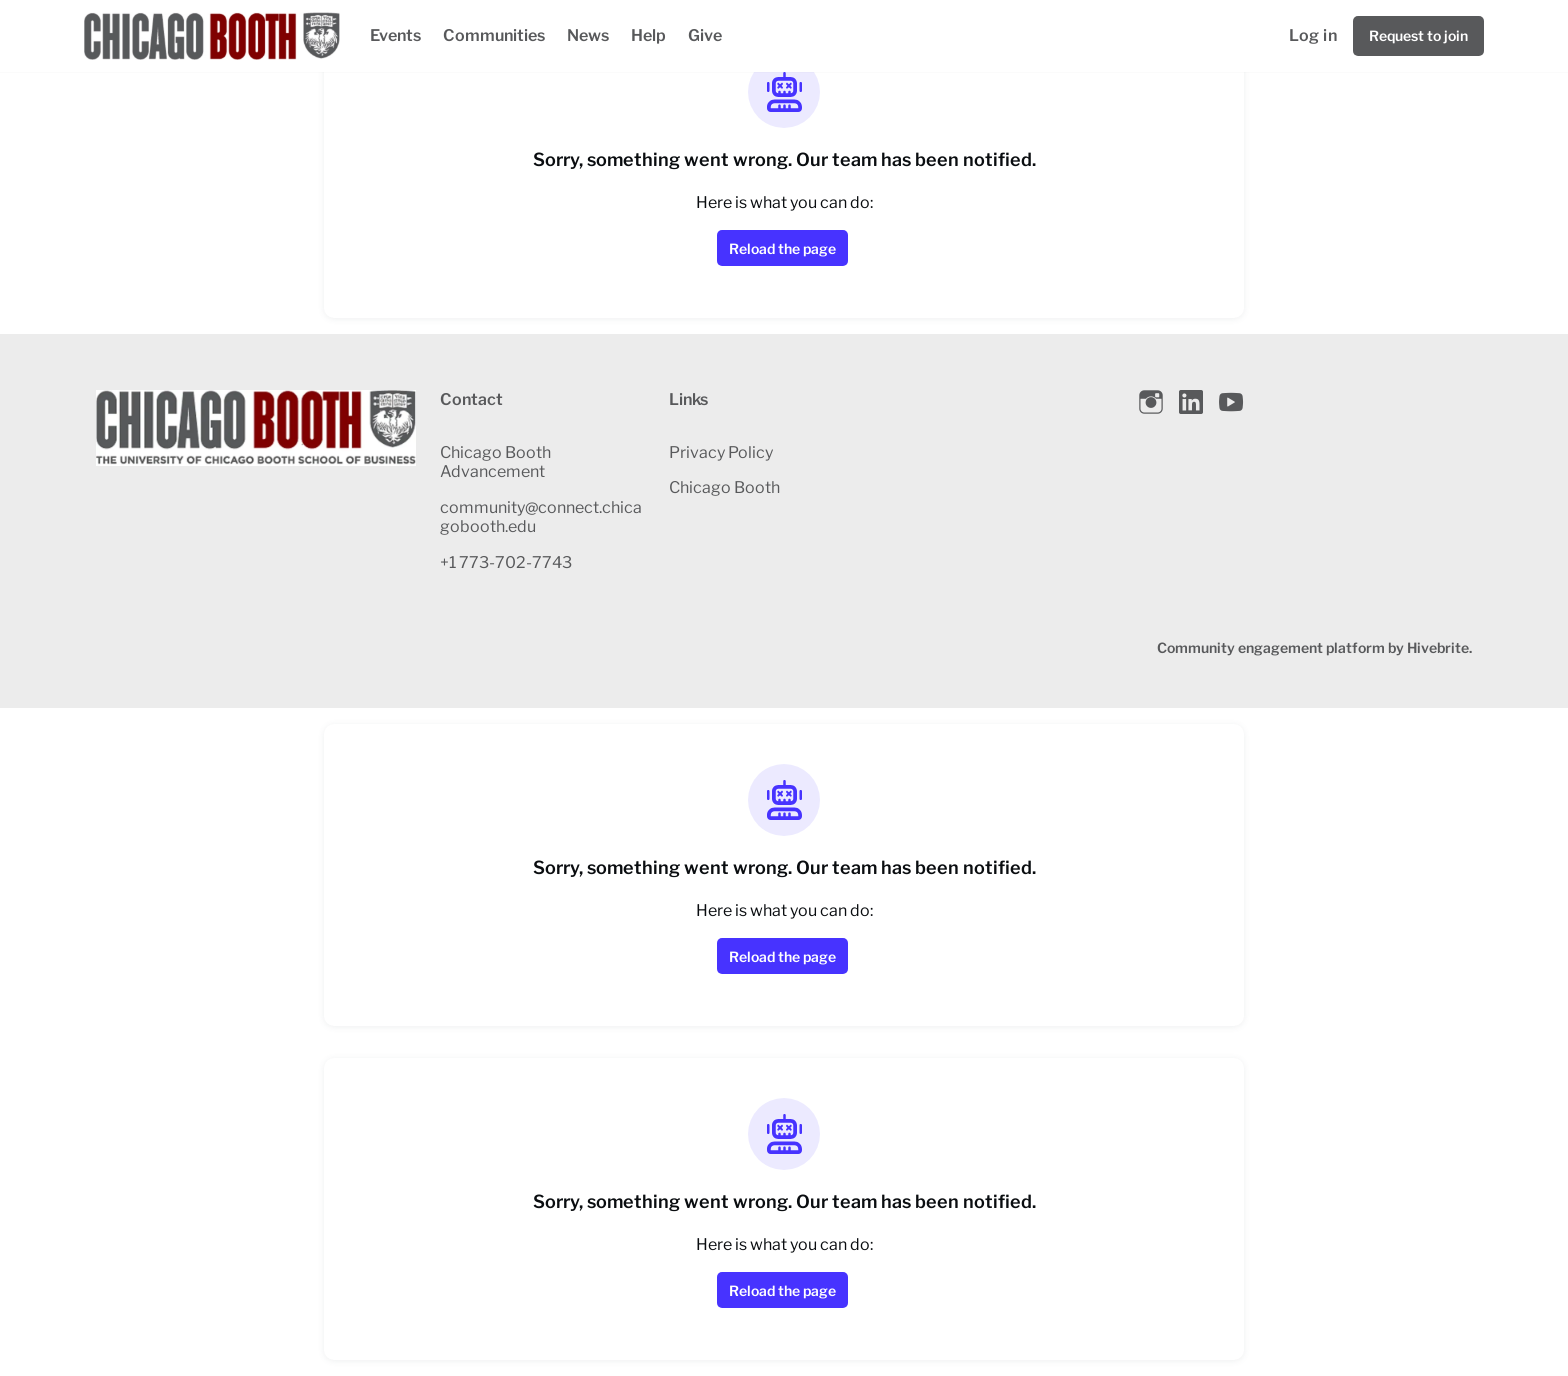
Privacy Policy (721, 452)
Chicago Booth (724, 487)
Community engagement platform (1271, 647)
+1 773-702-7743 (506, 562)
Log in (1313, 35)
